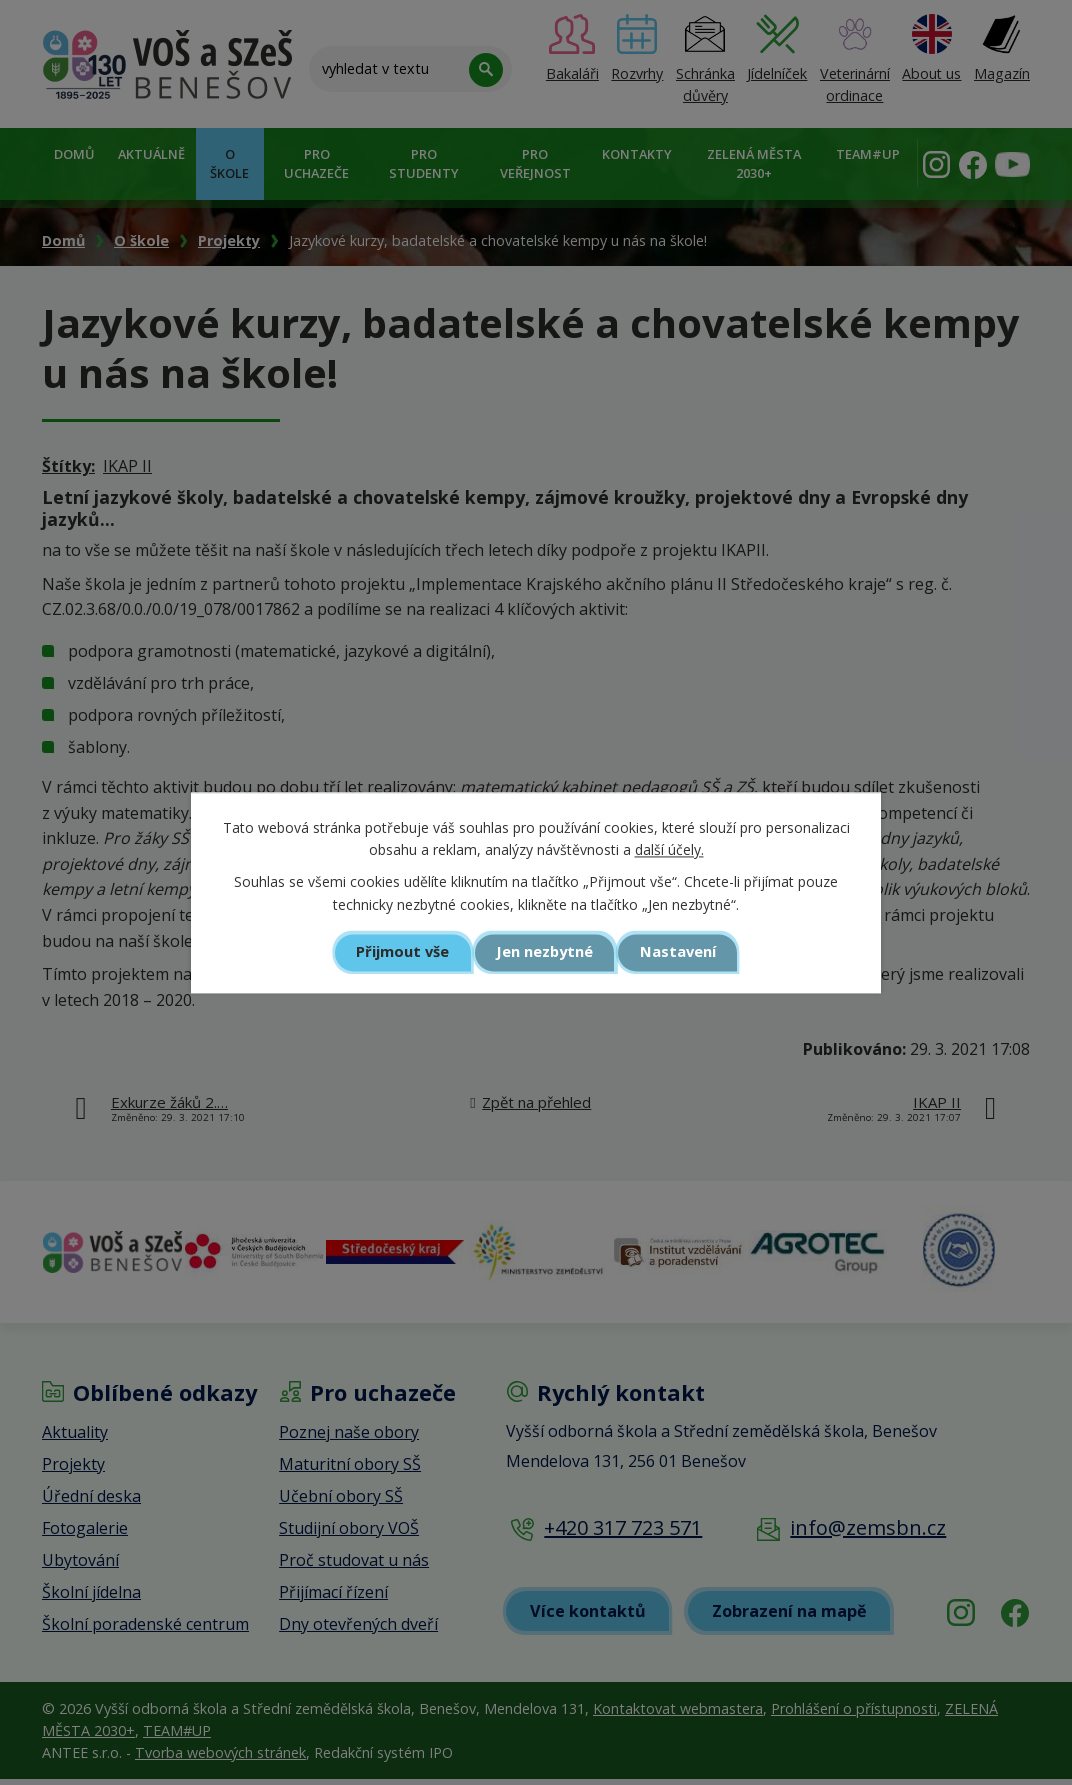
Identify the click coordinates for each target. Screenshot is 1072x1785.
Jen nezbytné (544, 953)
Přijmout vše (401, 953)
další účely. (669, 849)
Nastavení (680, 953)
